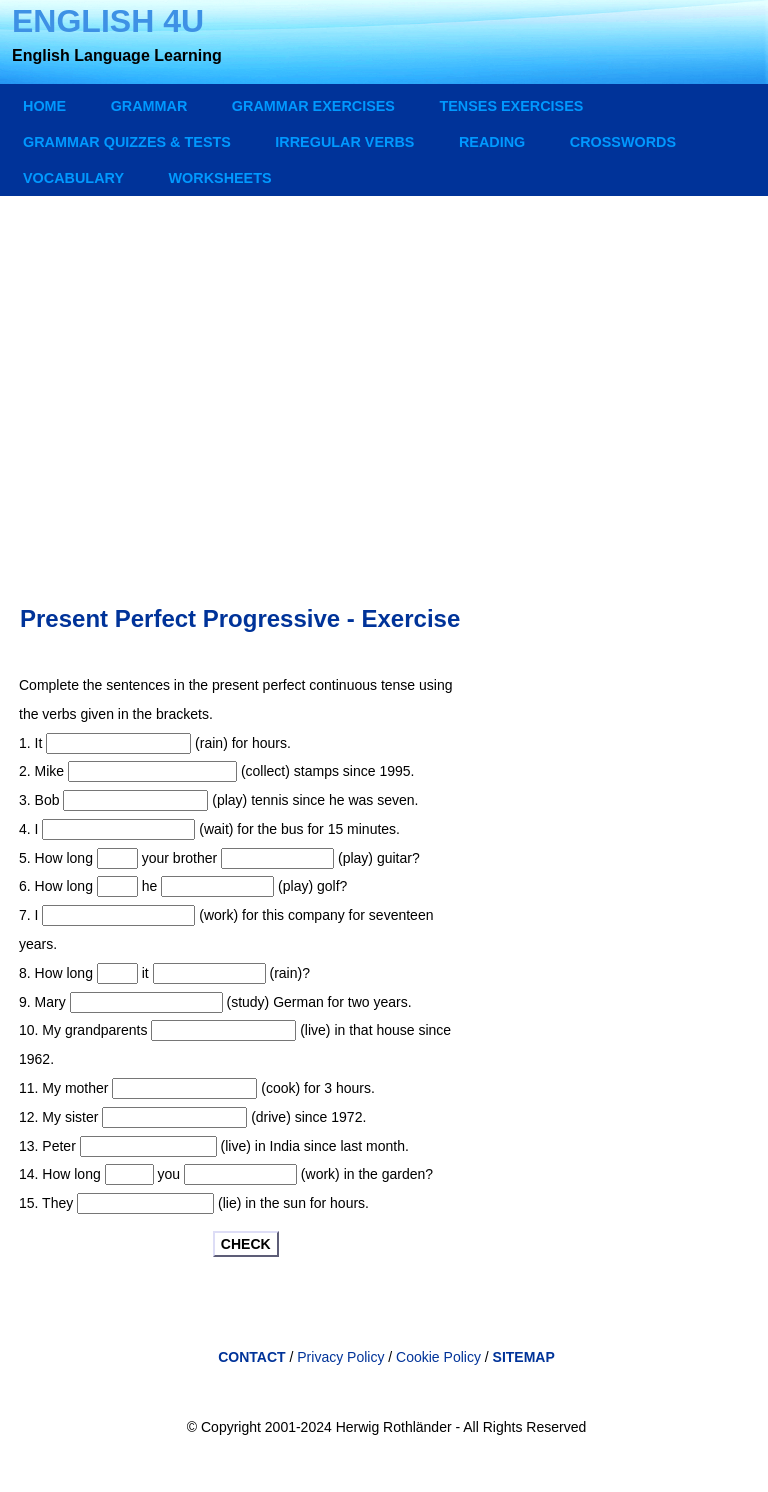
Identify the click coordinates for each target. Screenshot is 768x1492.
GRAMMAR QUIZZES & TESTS (127, 142)
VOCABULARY (73, 178)
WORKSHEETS (219, 178)
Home (44, 106)
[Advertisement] (386, 381)
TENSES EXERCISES (511, 106)
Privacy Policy (340, 1357)
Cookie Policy (440, 1357)
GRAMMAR (149, 106)
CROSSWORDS (623, 142)
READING (492, 142)
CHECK (246, 1244)
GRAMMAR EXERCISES (313, 106)
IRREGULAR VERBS (344, 142)
